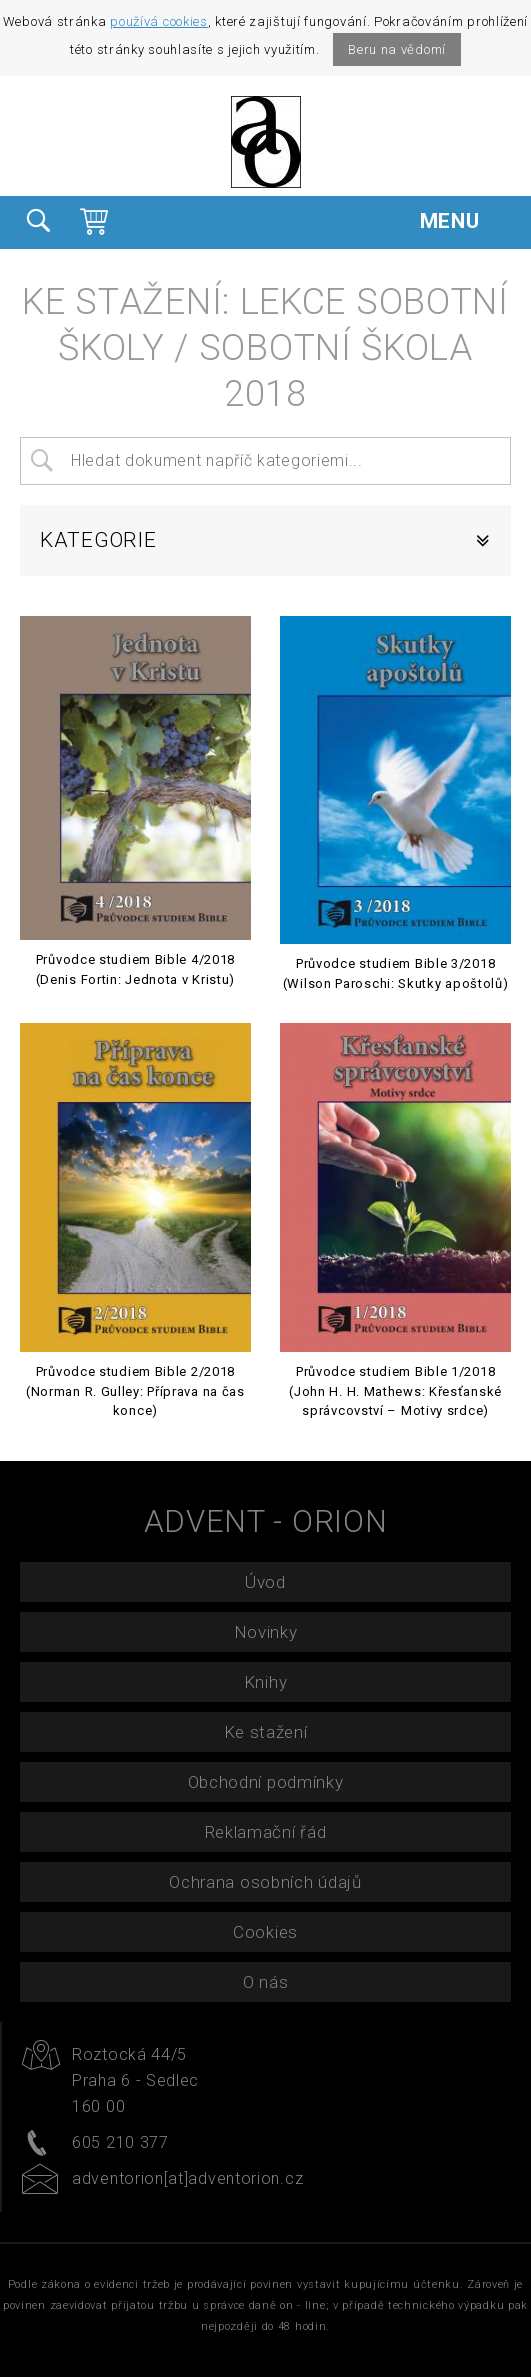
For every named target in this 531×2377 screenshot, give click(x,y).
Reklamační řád (266, 1832)
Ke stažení (266, 1732)
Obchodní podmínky (266, 1782)
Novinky (266, 1632)
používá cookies (159, 21)
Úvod (265, 1582)
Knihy (266, 1682)
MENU (465, 220)
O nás (266, 1982)
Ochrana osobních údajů (265, 1882)
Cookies (265, 1932)
